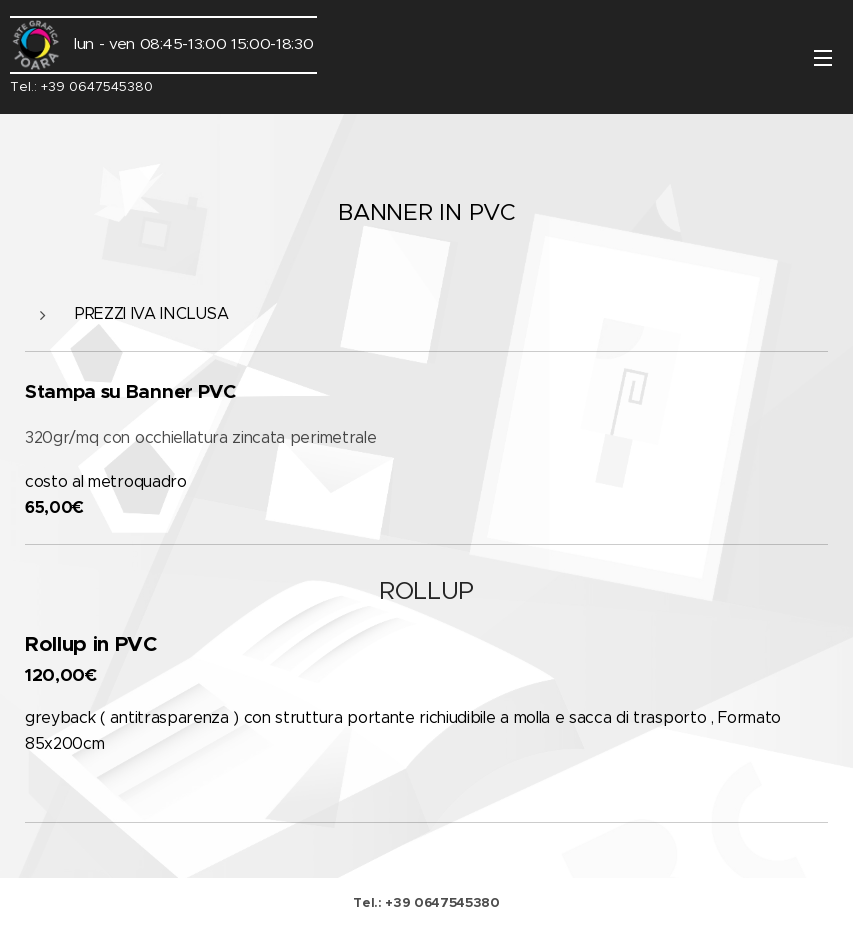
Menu (823, 58)
